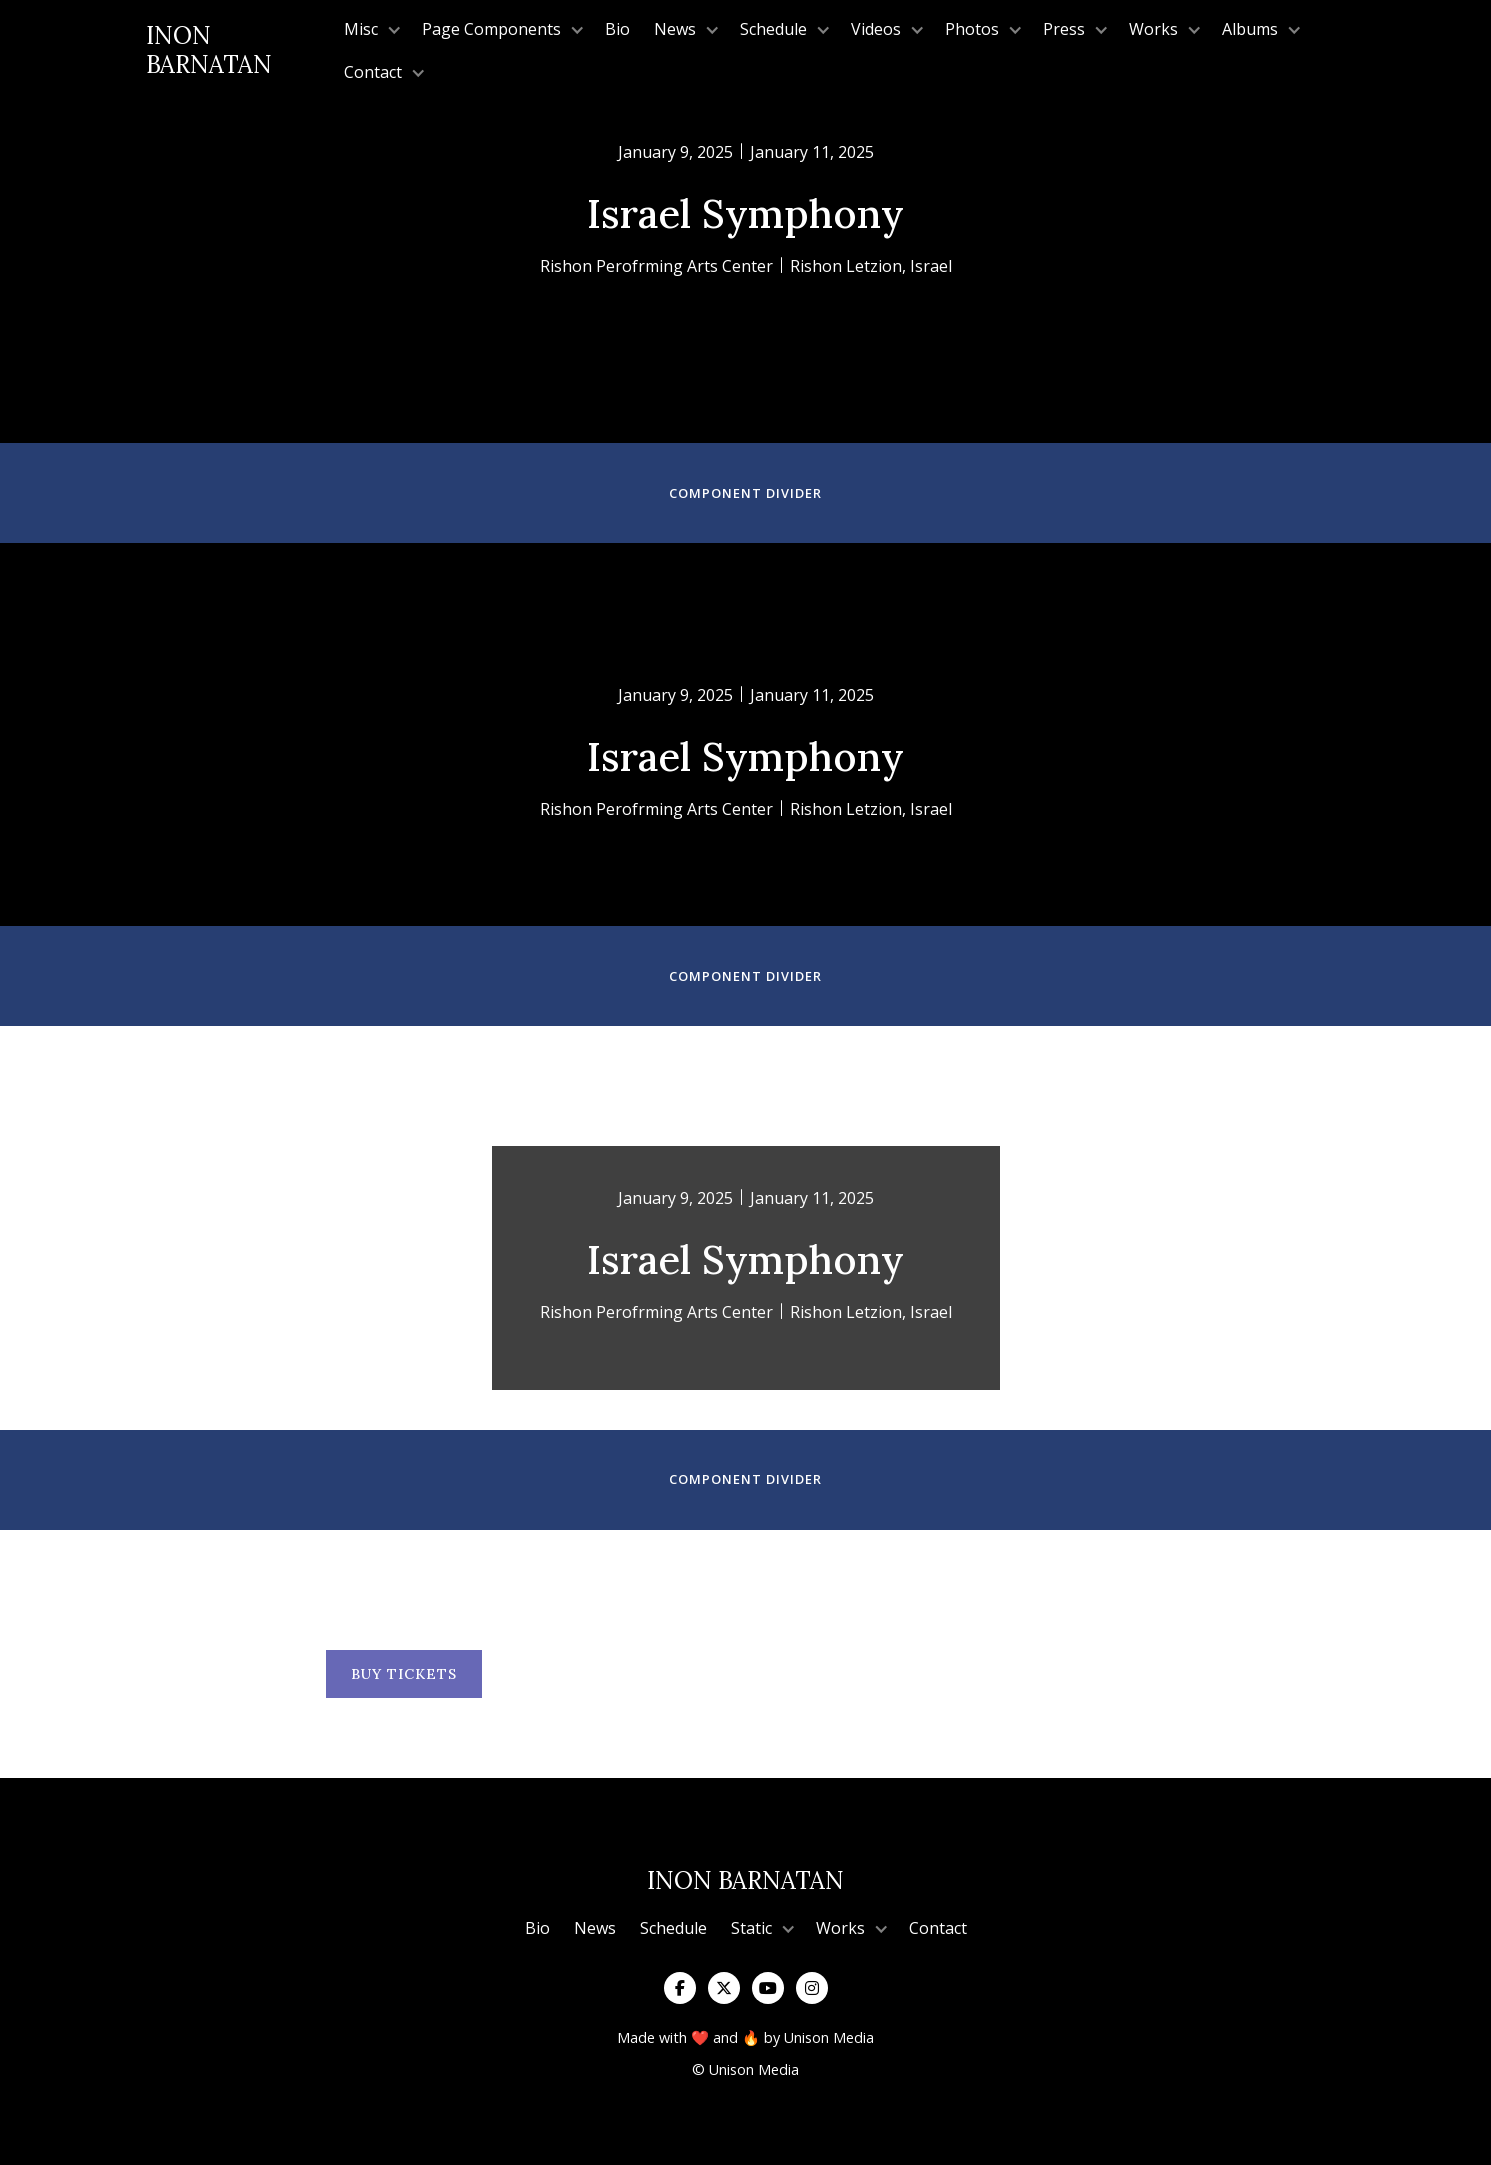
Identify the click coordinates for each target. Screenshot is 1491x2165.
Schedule (673, 1928)
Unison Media (829, 2037)
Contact (938, 1928)
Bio (617, 29)
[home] (239, 51)
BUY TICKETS (404, 1674)
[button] (371, 29)
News (595, 1928)
